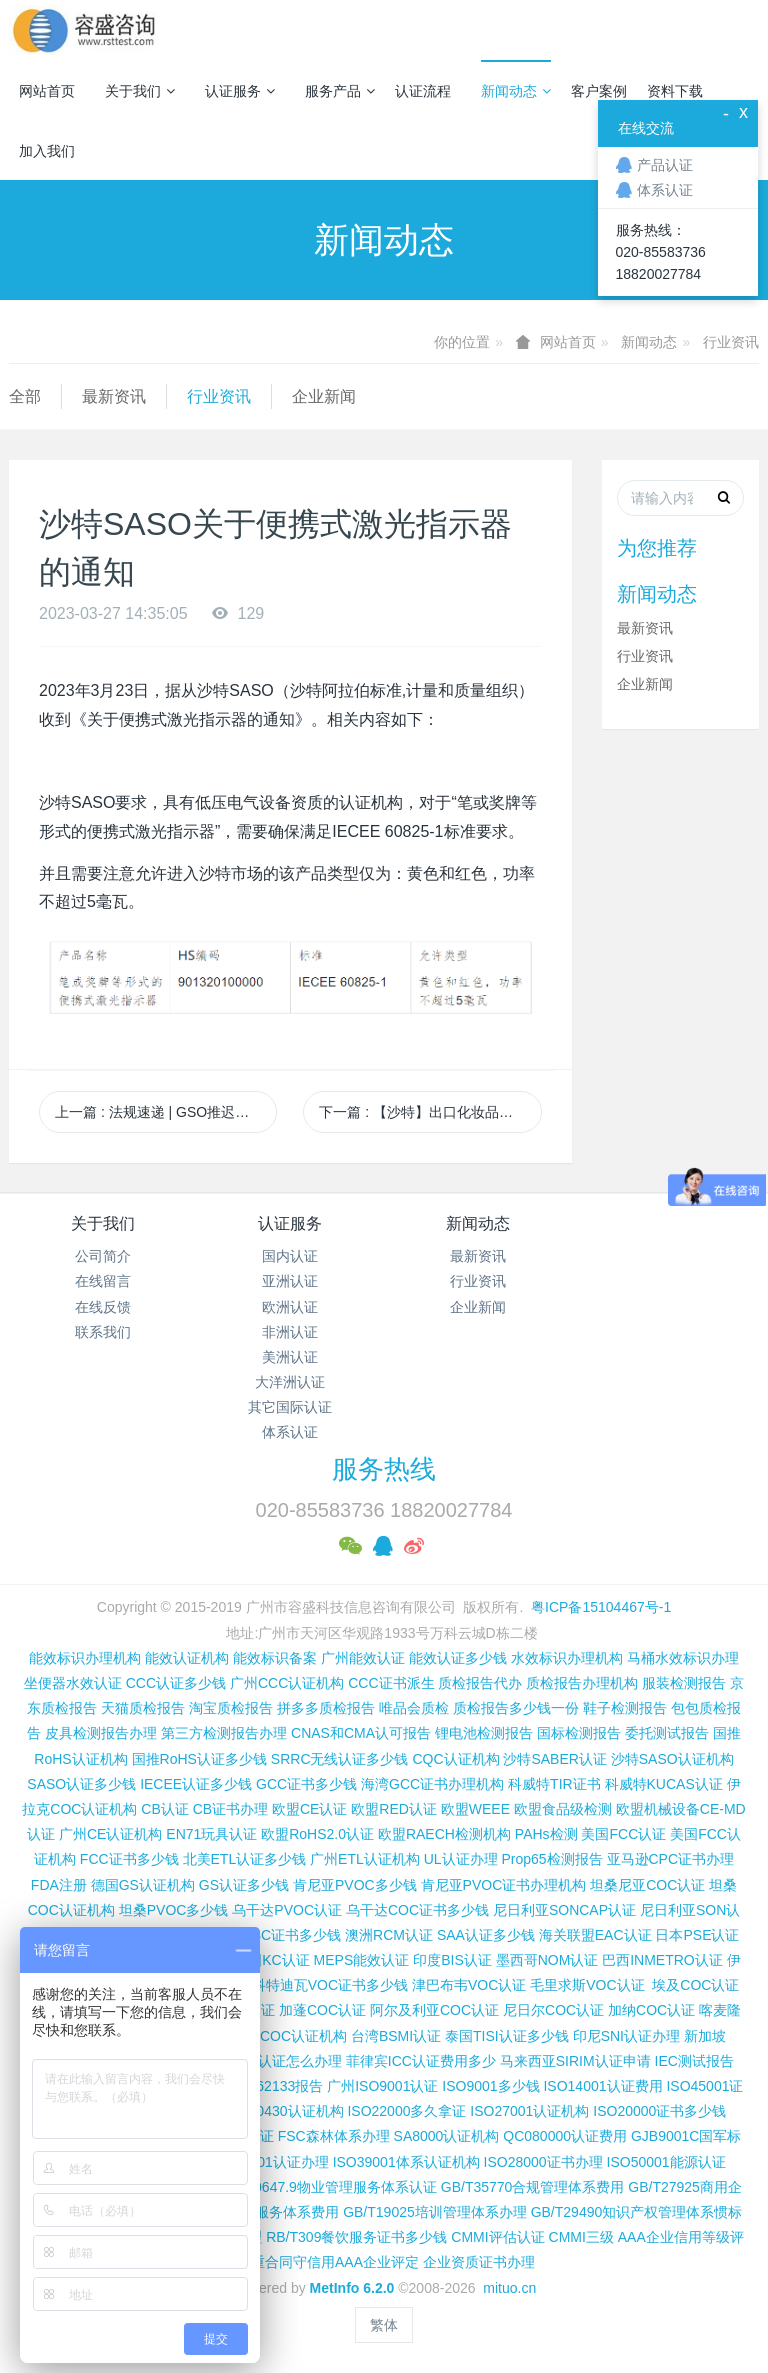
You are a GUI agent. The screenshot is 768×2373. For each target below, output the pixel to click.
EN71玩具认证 (211, 1834)
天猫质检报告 (143, 1708)
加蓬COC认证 (322, 2010)
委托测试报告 (667, 1733)
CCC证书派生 (391, 1683)
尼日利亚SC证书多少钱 (268, 1935)
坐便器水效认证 (73, 1683)
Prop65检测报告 (551, 1859)
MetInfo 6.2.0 (352, 2288)
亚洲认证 (290, 1281)
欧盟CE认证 (309, 1809)
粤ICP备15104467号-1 (601, 1607)
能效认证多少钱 (458, 1658)
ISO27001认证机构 (529, 2111)
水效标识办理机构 (567, 1658)
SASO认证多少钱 (81, 1784)
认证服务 (240, 91)
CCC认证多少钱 (176, 1683)
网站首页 (47, 91)
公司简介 (103, 1256)
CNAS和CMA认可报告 (361, 1733)
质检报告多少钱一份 (516, 1708)
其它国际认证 (290, 1407)
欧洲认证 (290, 1307)
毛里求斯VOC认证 (587, 1985)
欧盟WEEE (475, 1809)
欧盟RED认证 (394, 1809)
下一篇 (430, 1112)
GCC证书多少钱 (306, 1784)
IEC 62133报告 (276, 2086)
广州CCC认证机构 (287, 1683)
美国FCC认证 (623, 1834)
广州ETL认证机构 (365, 1859)
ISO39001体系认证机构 (406, 2162)
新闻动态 (516, 91)
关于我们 (140, 91)
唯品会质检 (414, 1708)
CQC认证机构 (455, 1759)
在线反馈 (103, 1307)
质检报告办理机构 (582, 1683)
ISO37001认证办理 (269, 2162)
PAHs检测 (546, 1834)
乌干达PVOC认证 (287, 1910)
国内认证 (290, 1256)
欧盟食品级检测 (563, 1809)
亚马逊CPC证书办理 (671, 1859)
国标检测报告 (579, 1733)
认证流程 (423, 91)
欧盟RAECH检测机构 (444, 1834)
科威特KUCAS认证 (664, 1784)
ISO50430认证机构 (283, 2111)
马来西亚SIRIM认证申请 (575, 2061)
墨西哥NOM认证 (547, 1960)
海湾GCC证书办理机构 (432, 1784)
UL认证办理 (461, 1859)
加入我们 (47, 151)
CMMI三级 (581, 2237)
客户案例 (599, 91)
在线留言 (103, 1281)
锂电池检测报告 (484, 1733)
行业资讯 (731, 342)
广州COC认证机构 (289, 2036)
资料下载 (675, 91)
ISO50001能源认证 (666, 2162)
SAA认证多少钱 (486, 1935)
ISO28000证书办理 (543, 2162)
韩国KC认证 (271, 1960)
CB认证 (164, 1809)
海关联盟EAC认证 (595, 1935)
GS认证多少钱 (244, 1885)
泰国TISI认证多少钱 (507, 2036)
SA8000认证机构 (447, 2136)
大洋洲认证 (290, 1382)
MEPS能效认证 (362, 1960)
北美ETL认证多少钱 (245, 1859)
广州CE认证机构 (110, 1834)
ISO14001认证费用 (602, 2086)
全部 (25, 396)
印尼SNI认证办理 (626, 2036)
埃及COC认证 (695, 1985)
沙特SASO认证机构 (672, 1759)
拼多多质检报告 (326, 1708)
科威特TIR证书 (554, 1784)
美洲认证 (290, 1357)
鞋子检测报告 (625, 1708)
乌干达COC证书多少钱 (417, 1910)
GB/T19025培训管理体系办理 (435, 2212)
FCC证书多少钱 (129, 1859)
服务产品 (340, 91)
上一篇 (166, 1112)
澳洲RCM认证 (389, 1935)
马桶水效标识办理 (683, 1658)
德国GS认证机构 (143, 1885)
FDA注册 (59, 1885)
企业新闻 (324, 396)
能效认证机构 (187, 1658)
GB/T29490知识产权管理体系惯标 (637, 2212)
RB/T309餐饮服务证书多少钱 (356, 2237)
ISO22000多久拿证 (406, 2111)
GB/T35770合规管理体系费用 (533, 2187)
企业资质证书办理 (479, 2262)
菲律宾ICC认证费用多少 (421, 2061)
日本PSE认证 (697, 1935)
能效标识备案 (275, 1658)
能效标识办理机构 (85, 1658)
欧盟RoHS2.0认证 (317, 1834)
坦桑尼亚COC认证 (647, 1885)
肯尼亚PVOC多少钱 (355, 1885)
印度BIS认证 (452, 1960)
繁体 (384, 2325)
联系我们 (103, 1332)
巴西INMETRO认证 (662, 1960)
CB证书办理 (230, 1809)
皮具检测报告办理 (101, 1733)
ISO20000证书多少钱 (659, 2111)
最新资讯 (114, 396)
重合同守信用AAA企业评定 (335, 2262)
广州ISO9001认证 (382, 2086)
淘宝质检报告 (231, 1708)
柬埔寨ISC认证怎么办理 (267, 2061)
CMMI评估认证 (497, 2237)
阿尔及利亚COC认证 (434, 2010)
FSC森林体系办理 (334, 2136)
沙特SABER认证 (554, 1759)
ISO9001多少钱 (490, 2086)
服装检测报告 (684, 1683)
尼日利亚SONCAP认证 (564, 1910)
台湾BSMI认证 (396, 2036)
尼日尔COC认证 (553, 2010)
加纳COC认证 (651, 2010)
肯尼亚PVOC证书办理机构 (504, 1885)
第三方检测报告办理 (224, 1733)
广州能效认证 (363, 1658)
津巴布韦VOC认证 (471, 1985)
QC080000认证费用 (565, 2136)
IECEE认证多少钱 (196, 1784)
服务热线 (384, 1469)
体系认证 (290, 1432)
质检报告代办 (480, 1683)
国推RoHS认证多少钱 (199, 1759)
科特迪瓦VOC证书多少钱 (330, 1985)
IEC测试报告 (694, 2061)
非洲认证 (290, 1332)
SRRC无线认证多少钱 (340, 1759)
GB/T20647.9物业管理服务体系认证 (325, 2187)
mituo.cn (509, 2288)
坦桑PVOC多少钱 (174, 1910)
